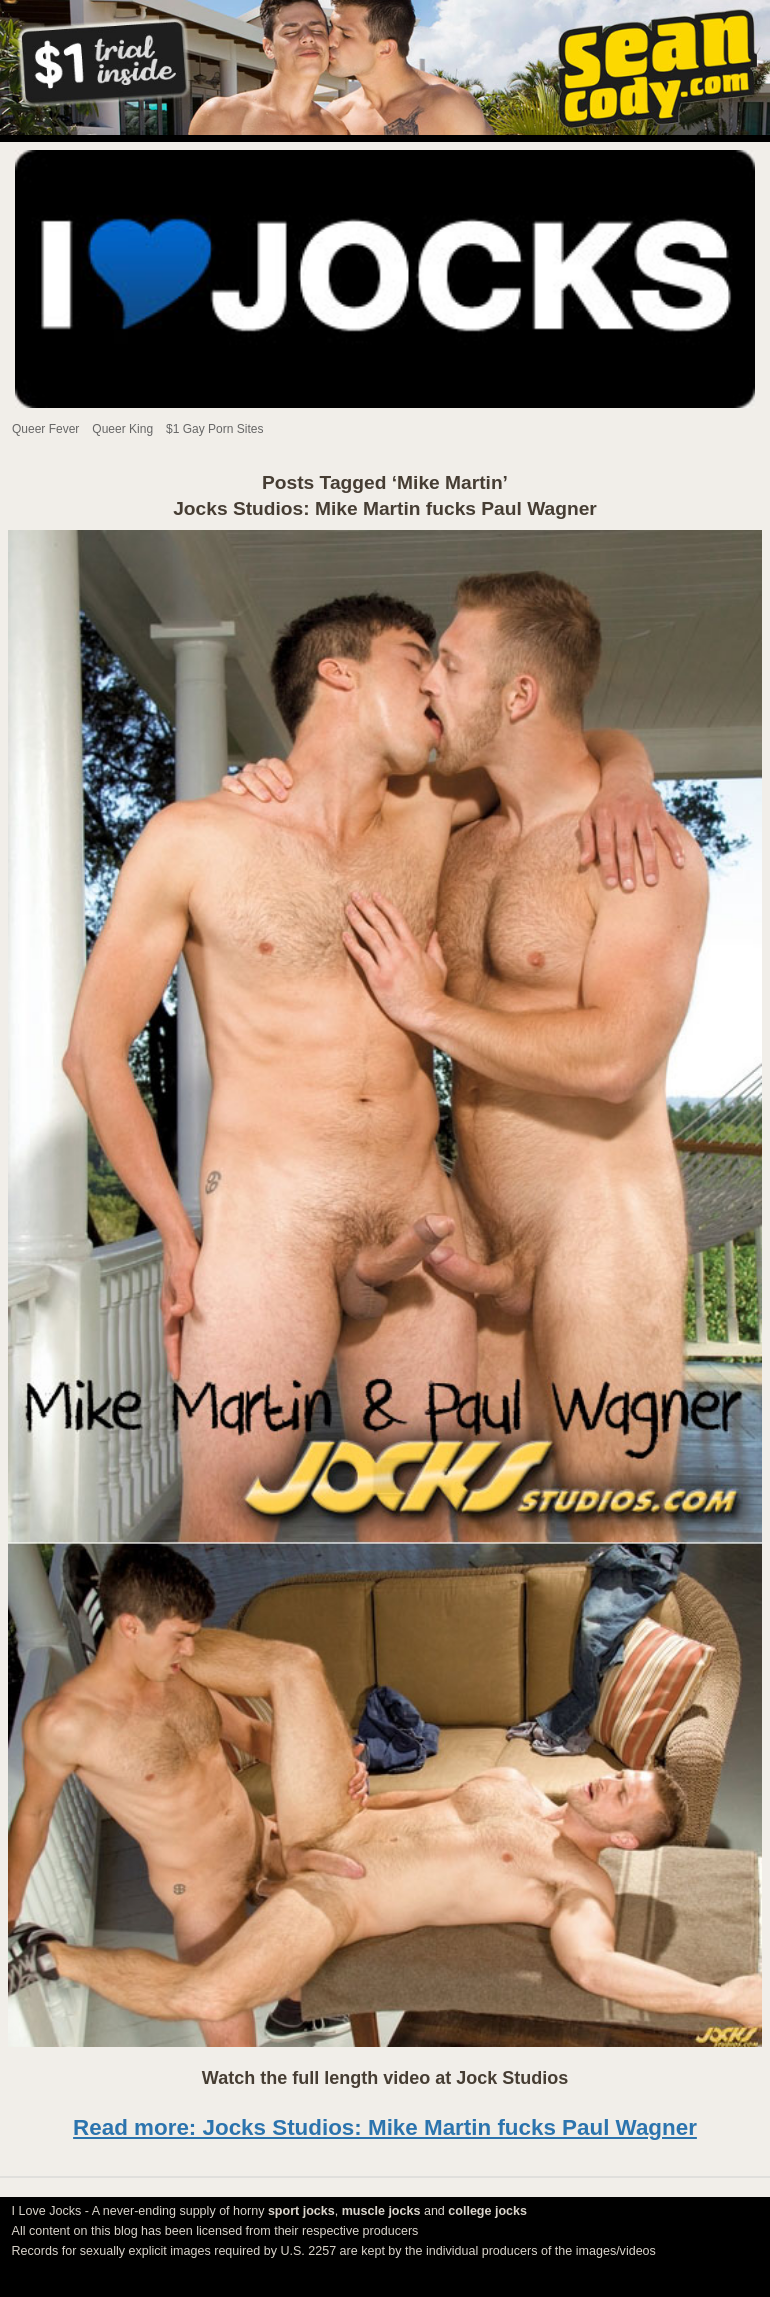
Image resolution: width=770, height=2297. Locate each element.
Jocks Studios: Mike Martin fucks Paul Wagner (385, 508)
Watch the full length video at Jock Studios (385, 2078)
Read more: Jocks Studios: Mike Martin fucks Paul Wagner (385, 2127)
